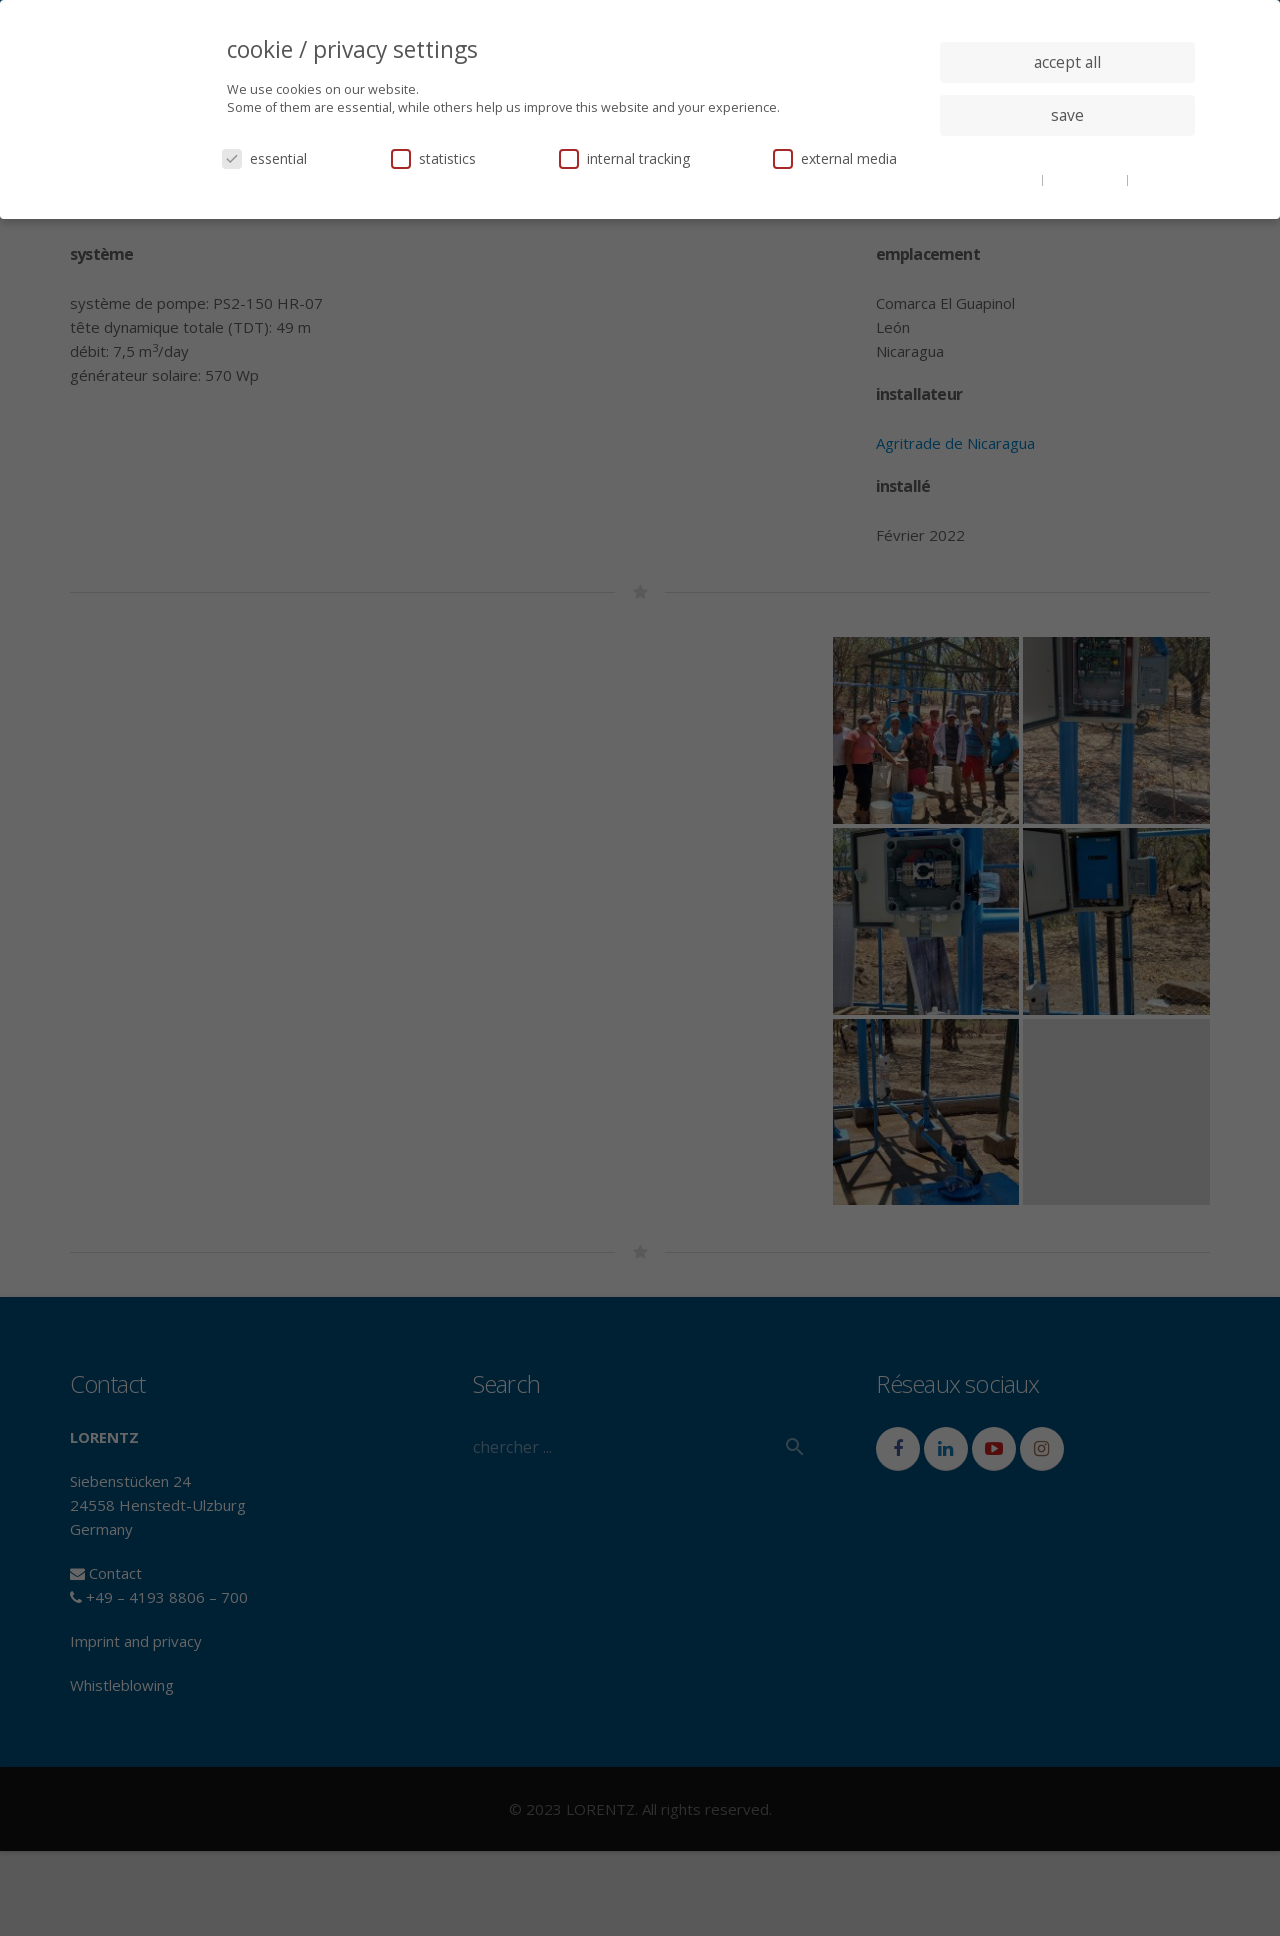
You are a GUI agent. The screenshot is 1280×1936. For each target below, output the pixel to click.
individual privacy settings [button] (1067, 155)
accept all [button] (1067, 62)
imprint (1154, 179)
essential (264, 158)
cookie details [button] (1000, 179)
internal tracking (624, 158)
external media (835, 158)
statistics (433, 158)
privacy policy (1086, 179)
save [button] (1067, 115)
